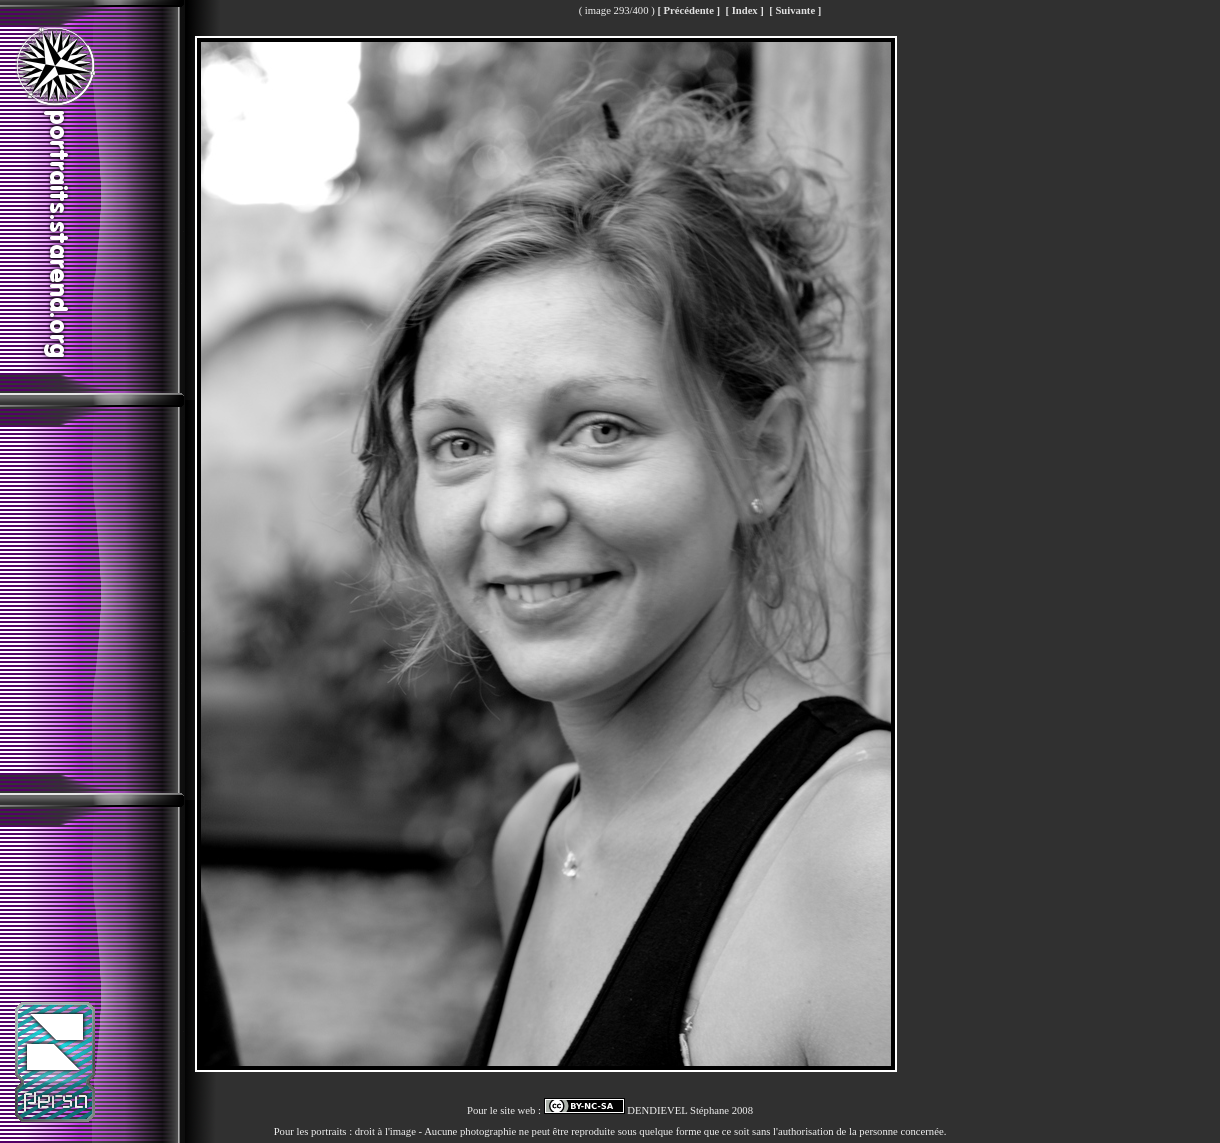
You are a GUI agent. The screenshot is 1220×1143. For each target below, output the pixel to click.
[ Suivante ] (795, 10)
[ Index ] (744, 10)
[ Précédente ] (688, 10)
